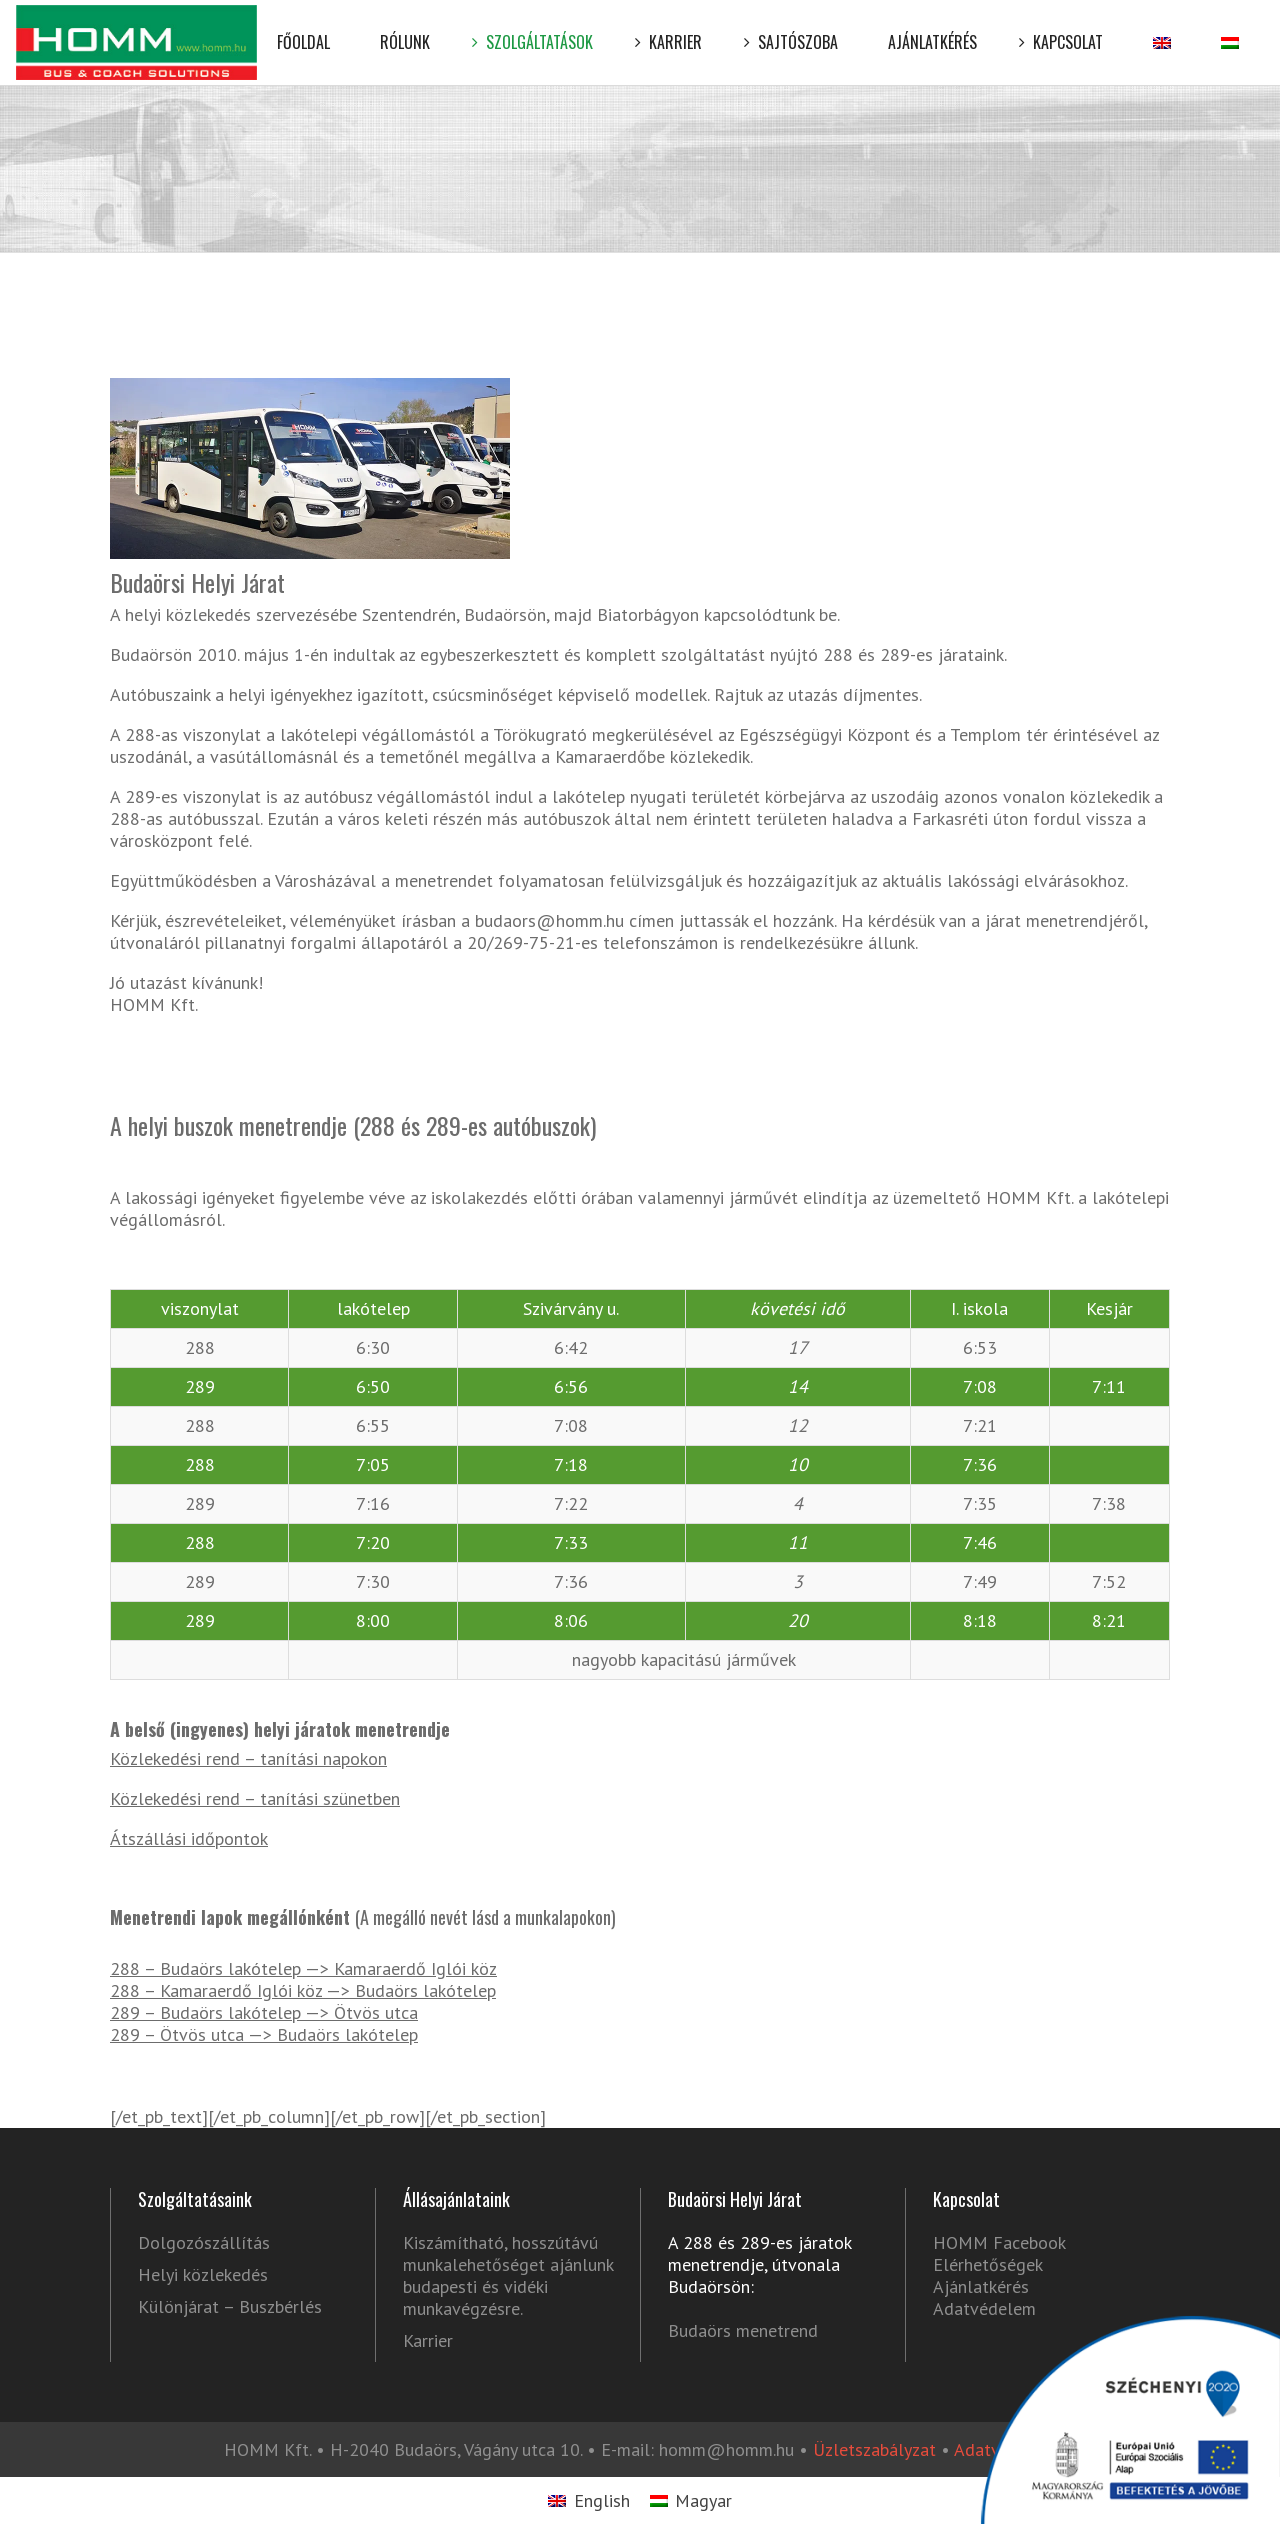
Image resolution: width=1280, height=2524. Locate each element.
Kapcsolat (1065, 27)
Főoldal (303, 27)
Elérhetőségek (988, 2264)
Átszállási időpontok (189, 1838)
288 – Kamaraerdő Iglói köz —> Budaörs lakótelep (303, 1990)
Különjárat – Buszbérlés (230, 2307)
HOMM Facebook (999, 2242)
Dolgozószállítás (204, 2243)
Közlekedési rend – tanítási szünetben (255, 1798)
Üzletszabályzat (874, 2449)
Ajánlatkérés (932, 27)
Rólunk (405, 27)
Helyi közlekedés (203, 2275)
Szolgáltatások (536, 27)
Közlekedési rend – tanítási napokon (248, 1758)
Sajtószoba (795, 27)
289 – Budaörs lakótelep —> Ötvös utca (264, 2012)
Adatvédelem (984, 2308)
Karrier (672, 27)
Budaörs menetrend (743, 2330)
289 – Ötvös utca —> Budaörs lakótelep (264, 2034)
